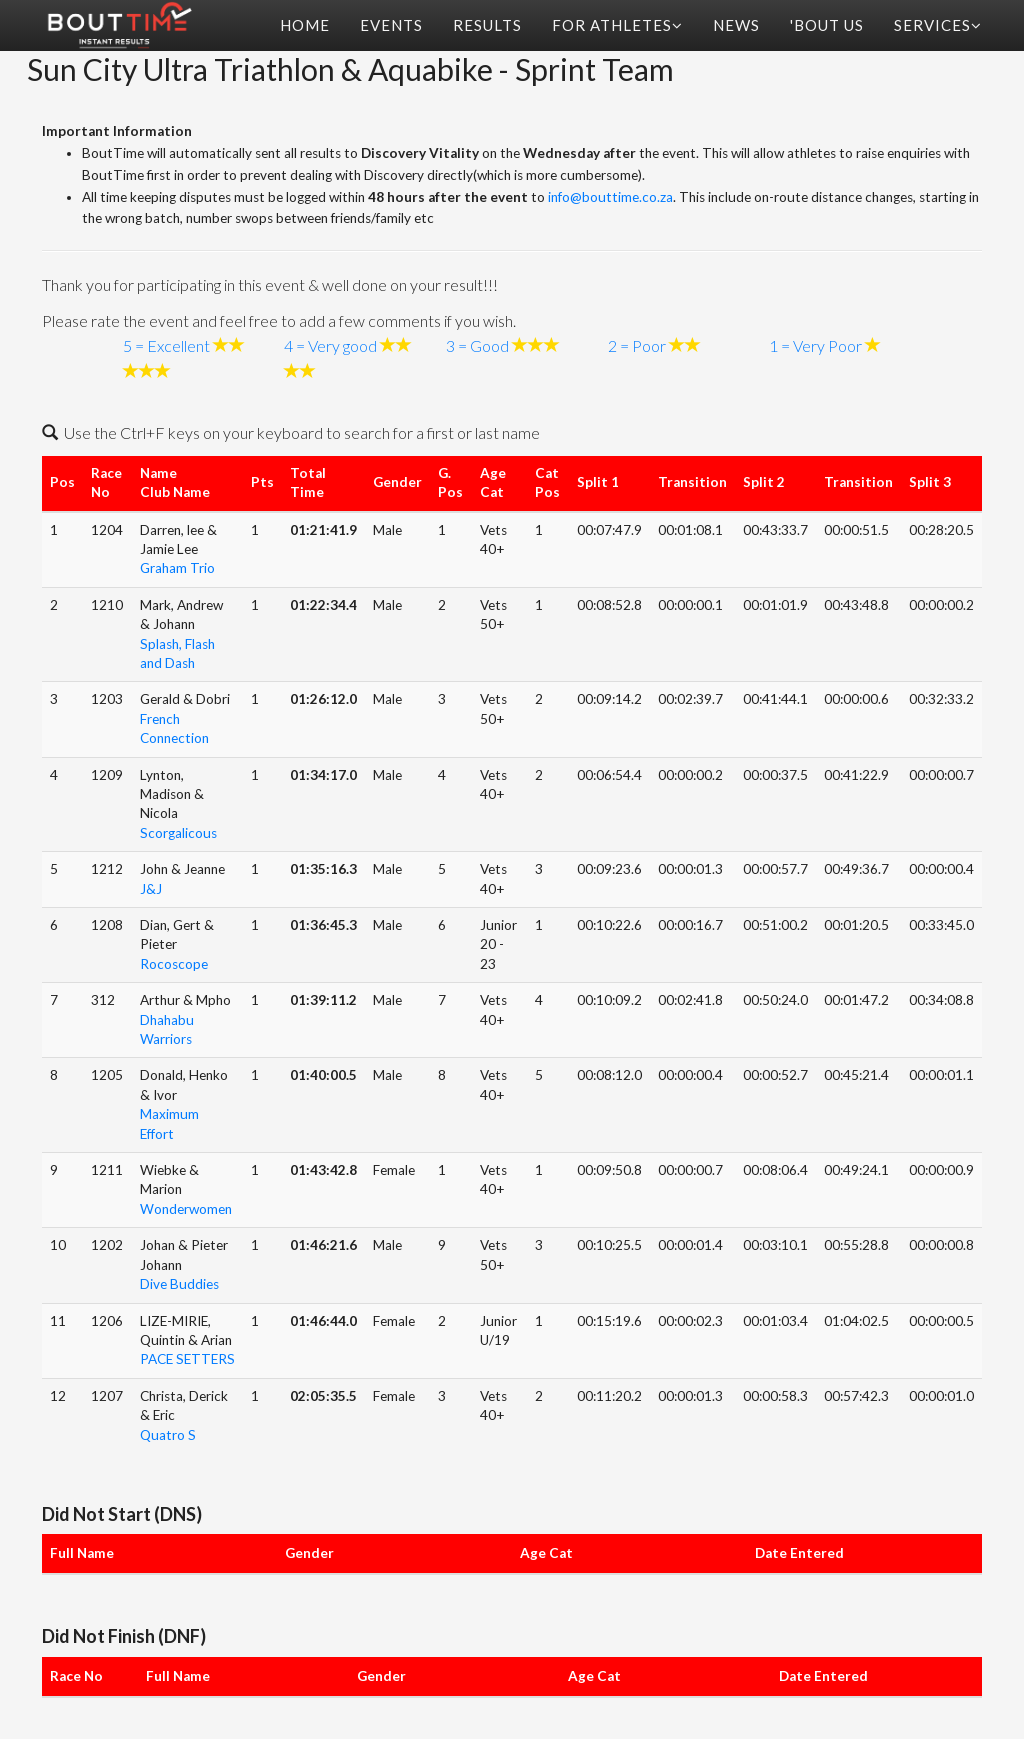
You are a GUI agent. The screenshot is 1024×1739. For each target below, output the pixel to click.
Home (305, 25)
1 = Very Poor (815, 345)
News (736, 25)
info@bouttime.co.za (610, 197)
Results (487, 25)
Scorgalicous (178, 833)
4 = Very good (330, 345)
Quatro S (168, 1435)
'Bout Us (827, 25)
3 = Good (477, 345)
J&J (151, 889)
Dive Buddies (179, 1284)
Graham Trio (177, 568)
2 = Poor (637, 345)
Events (391, 25)
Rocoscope (174, 964)
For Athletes (617, 25)
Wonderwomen (186, 1209)
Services (938, 25)
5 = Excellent (166, 345)
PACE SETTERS (187, 1359)
